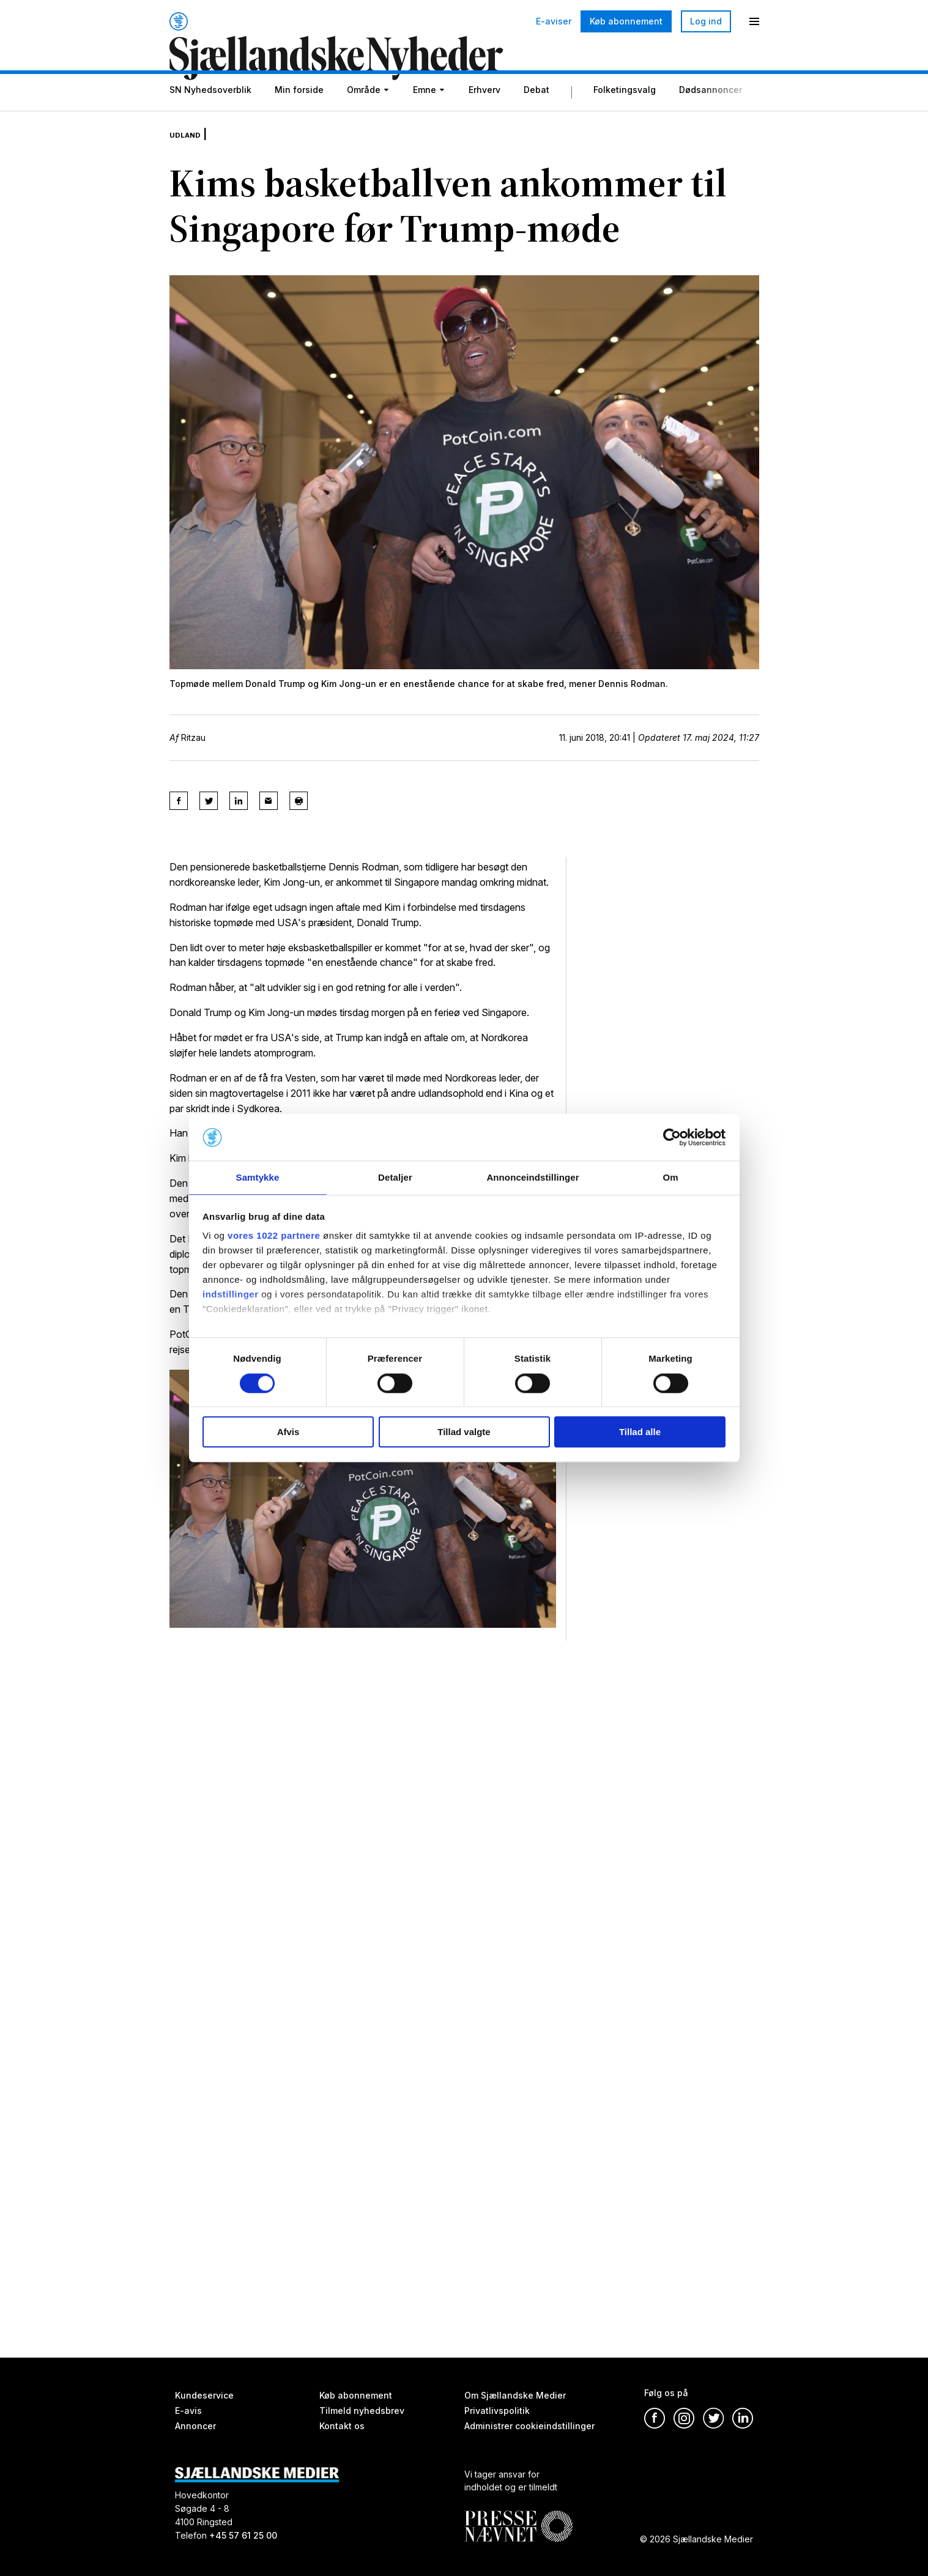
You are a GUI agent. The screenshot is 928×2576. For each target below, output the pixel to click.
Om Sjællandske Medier (515, 2395)
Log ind (706, 21)
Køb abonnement (626, 21)
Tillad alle (640, 1432)
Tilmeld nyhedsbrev (361, 2410)
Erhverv (484, 118)
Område (363, 118)
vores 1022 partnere (274, 1236)
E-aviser (553, 21)
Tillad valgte (463, 1432)
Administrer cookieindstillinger (529, 2426)
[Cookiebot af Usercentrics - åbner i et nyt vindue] (672, 1136)
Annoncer (195, 2426)
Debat (536, 118)
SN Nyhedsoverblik (210, 118)
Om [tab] (670, 1177)
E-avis (188, 2410)
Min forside (299, 118)
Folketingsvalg (624, 118)
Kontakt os (342, 2426)
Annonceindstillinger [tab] (532, 1177)
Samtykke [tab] (258, 1177)
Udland (190, 153)
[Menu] (754, 21)
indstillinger (230, 1295)
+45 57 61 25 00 (243, 2535)
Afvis (288, 1432)
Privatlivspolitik (497, 2410)
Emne (424, 118)
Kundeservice (204, 2395)
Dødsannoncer (710, 118)
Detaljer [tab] (395, 1177)
